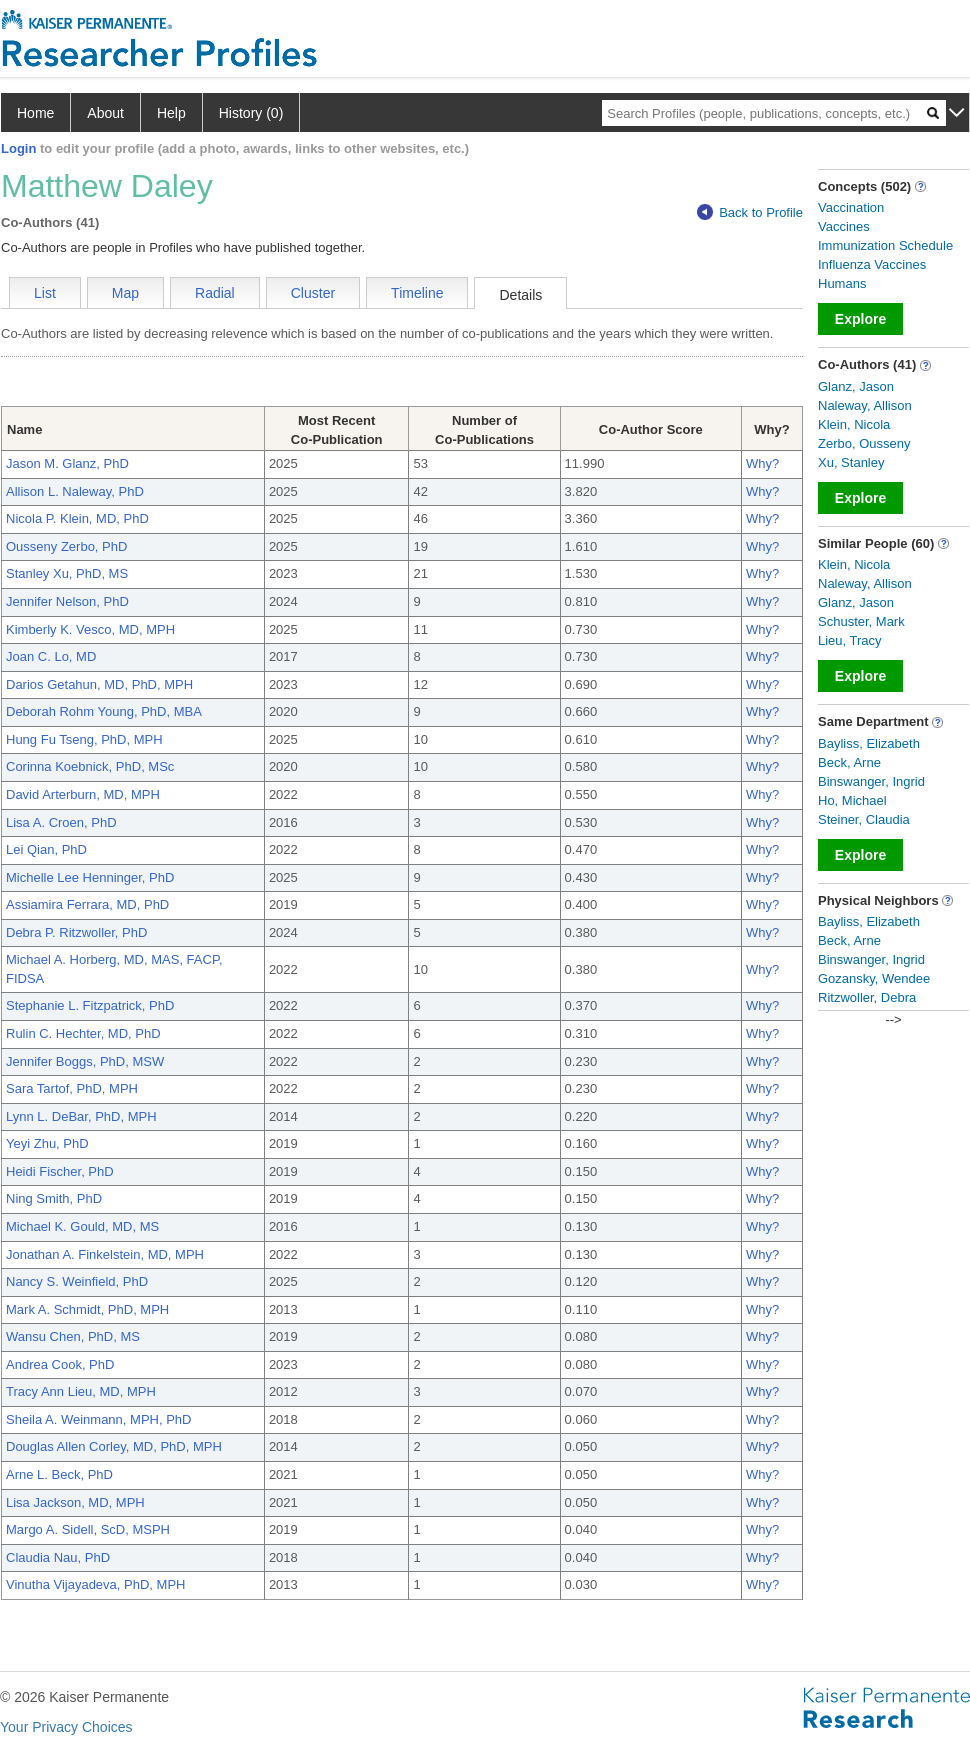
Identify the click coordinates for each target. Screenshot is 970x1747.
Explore (860, 319)
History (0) (251, 113)
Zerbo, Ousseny (864, 443)
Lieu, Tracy (850, 640)
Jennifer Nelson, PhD (67, 601)
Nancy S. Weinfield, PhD (77, 1281)
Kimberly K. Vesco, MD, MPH (90, 629)
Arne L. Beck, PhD (59, 1474)
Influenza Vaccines (872, 264)
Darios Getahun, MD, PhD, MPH (99, 684)
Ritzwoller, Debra (867, 997)
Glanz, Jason (856, 386)
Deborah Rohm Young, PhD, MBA (104, 711)
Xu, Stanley (851, 462)
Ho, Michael (852, 800)
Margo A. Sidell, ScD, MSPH (88, 1529)
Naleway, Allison (865, 405)
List (45, 293)
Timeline (417, 293)
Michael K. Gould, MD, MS (82, 1226)
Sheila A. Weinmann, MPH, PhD (98, 1419)
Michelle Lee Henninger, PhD (90, 877)
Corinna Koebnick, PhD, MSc (90, 766)
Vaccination (851, 207)
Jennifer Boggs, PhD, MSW (85, 1061)
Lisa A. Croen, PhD (61, 822)
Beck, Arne (849, 762)
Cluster (313, 293)
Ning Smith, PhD (54, 1198)
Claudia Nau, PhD (58, 1557)
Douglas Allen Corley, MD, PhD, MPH (114, 1446)
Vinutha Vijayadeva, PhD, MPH (95, 1584)
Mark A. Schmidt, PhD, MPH (87, 1309)
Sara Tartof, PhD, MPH (72, 1088)
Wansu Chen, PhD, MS (73, 1336)
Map (125, 293)
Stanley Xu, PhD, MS (67, 573)
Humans (842, 283)
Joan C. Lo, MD (51, 656)
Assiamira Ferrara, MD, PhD (87, 904)
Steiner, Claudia (864, 819)
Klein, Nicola (854, 424)
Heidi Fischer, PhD (60, 1171)
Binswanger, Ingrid (871, 781)
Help (171, 113)
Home (35, 113)
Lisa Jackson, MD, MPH (75, 1502)
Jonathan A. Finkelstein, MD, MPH (105, 1254)
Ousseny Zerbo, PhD (66, 546)
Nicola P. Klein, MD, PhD (77, 518)
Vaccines (844, 226)
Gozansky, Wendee (874, 978)
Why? (762, 463)
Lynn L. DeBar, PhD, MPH (81, 1116)
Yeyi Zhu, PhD (47, 1143)
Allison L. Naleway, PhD (75, 491)
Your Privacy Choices (66, 1727)
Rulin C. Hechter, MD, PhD (83, 1033)
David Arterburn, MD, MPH (83, 794)
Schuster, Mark (861, 621)
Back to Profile (750, 212)
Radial (215, 293)
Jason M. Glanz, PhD (67, 463)
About (105, 113)
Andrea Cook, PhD (60, 1364)
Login (18, 148)
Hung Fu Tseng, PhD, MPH (84, 739)
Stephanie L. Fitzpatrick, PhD (90, 1005)
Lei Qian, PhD (46, 849)
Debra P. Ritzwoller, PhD (76, 932)
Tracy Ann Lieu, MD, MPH (81, 1391)
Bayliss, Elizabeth (869, 743)
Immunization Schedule (885, 245)
